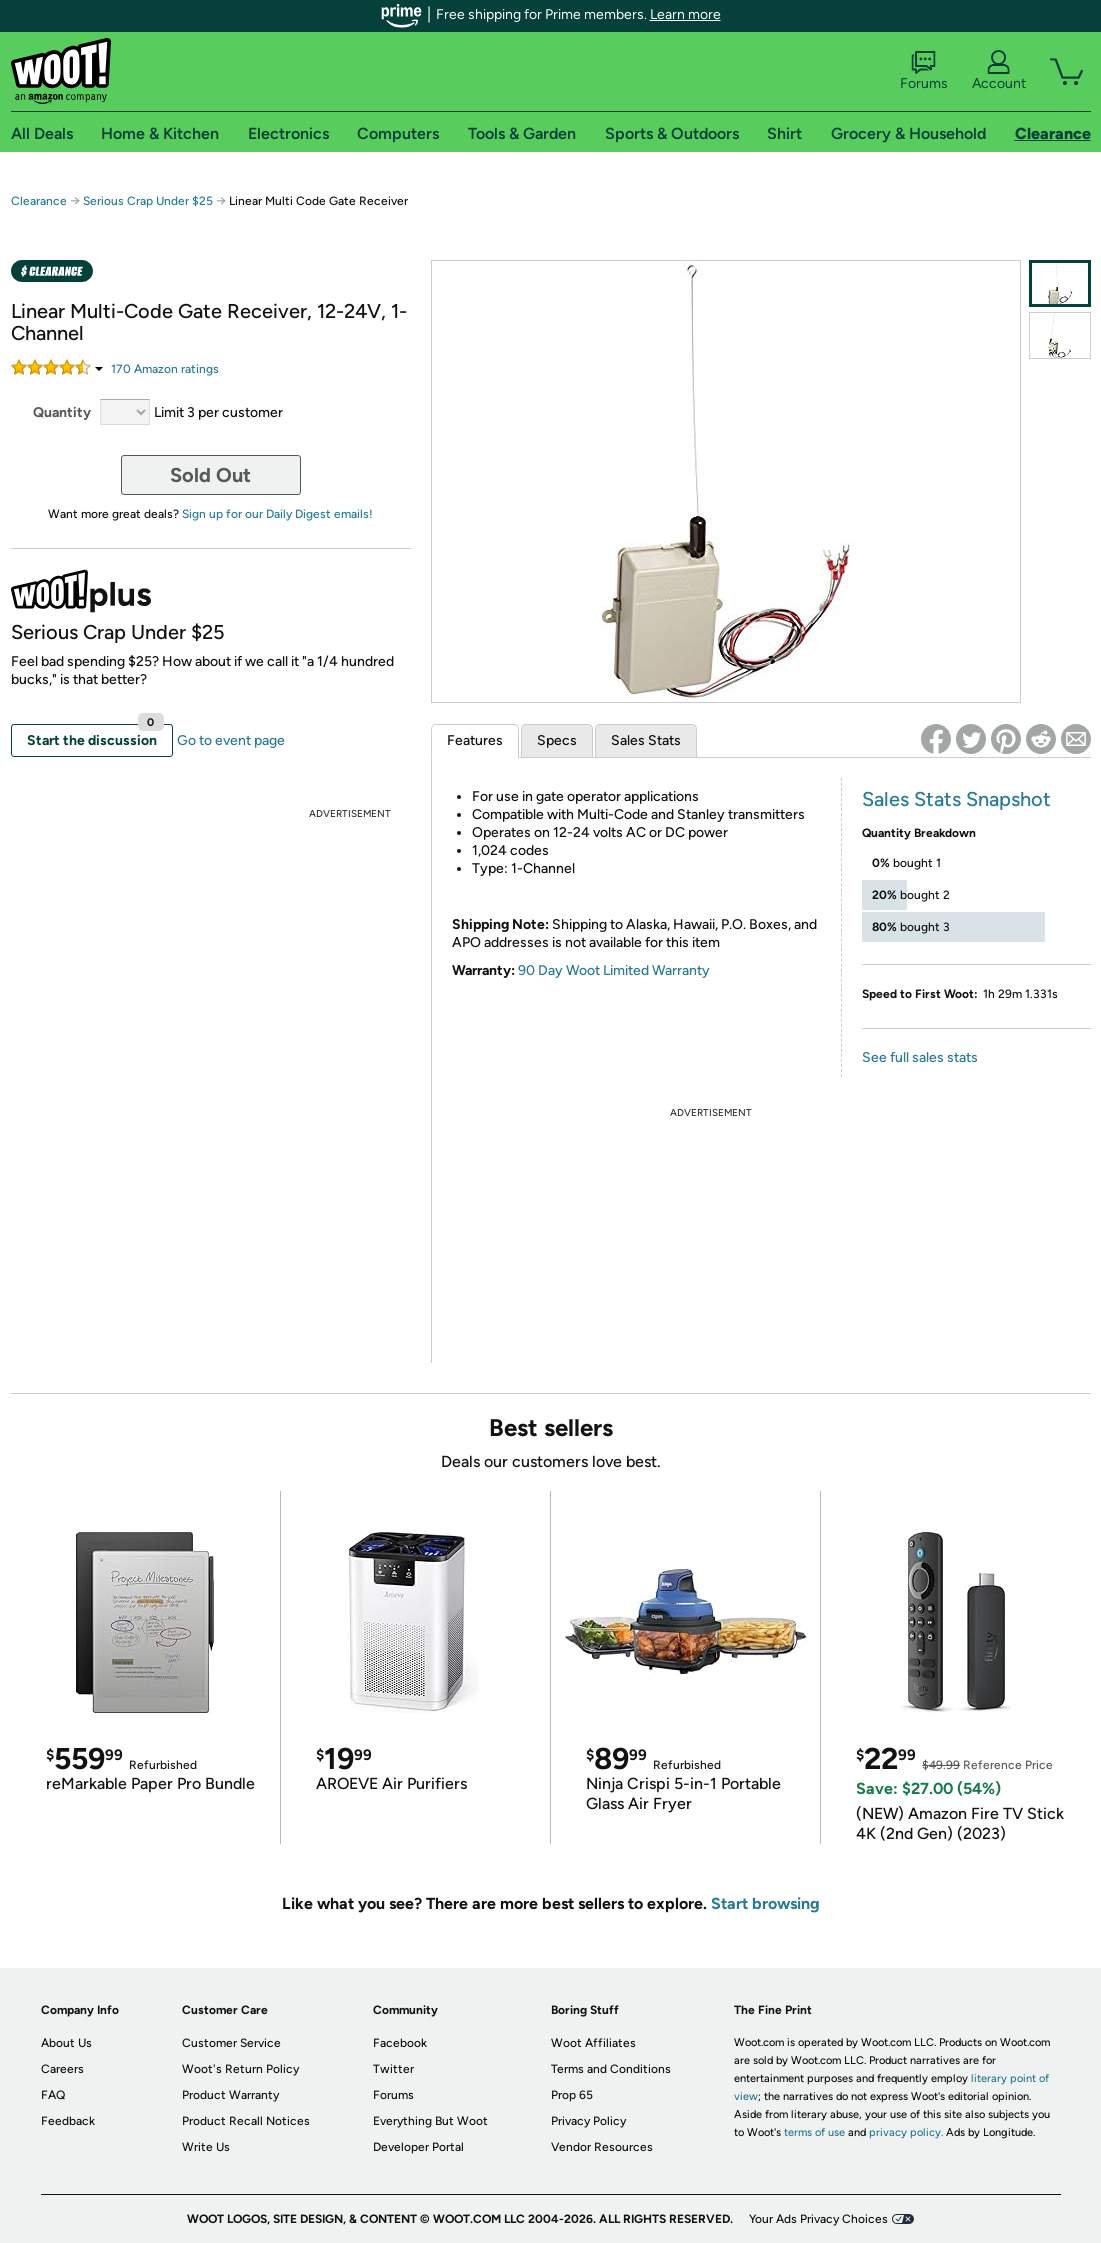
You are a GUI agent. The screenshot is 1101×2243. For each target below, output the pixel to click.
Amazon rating (165, 369)
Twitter (393, 2069)
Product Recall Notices (246, 2121)
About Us (66, 2043)
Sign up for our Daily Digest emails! (277, 514)
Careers (62, 2069)
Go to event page (231, 740)
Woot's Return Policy (240, 2069)
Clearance (39, 201)
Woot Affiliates (593, 2043)
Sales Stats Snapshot (956, 799)
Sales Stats (646, 740)
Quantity (62, 412)
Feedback (68, 2121)
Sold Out (210, 475)
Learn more (685, 14)
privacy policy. (906, 2132)
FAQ (53, 2095)
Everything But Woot (430, 2121)
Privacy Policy (588, 2121)
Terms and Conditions (611, 2069)
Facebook (400, 2043)
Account (999, 71)
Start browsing (765, 1903)
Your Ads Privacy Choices (818, 2219)
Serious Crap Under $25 (148, 201)
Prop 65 (572, 2095)
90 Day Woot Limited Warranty (614, 970)
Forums (924, 71)
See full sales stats (920, 1057)
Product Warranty (230, 2095)
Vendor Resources (602, 2147)
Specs (557, 740)
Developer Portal (418, 2147)
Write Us (206, 2147)
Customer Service (231, 2043)
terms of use (814, 2132)
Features (475, 740)
